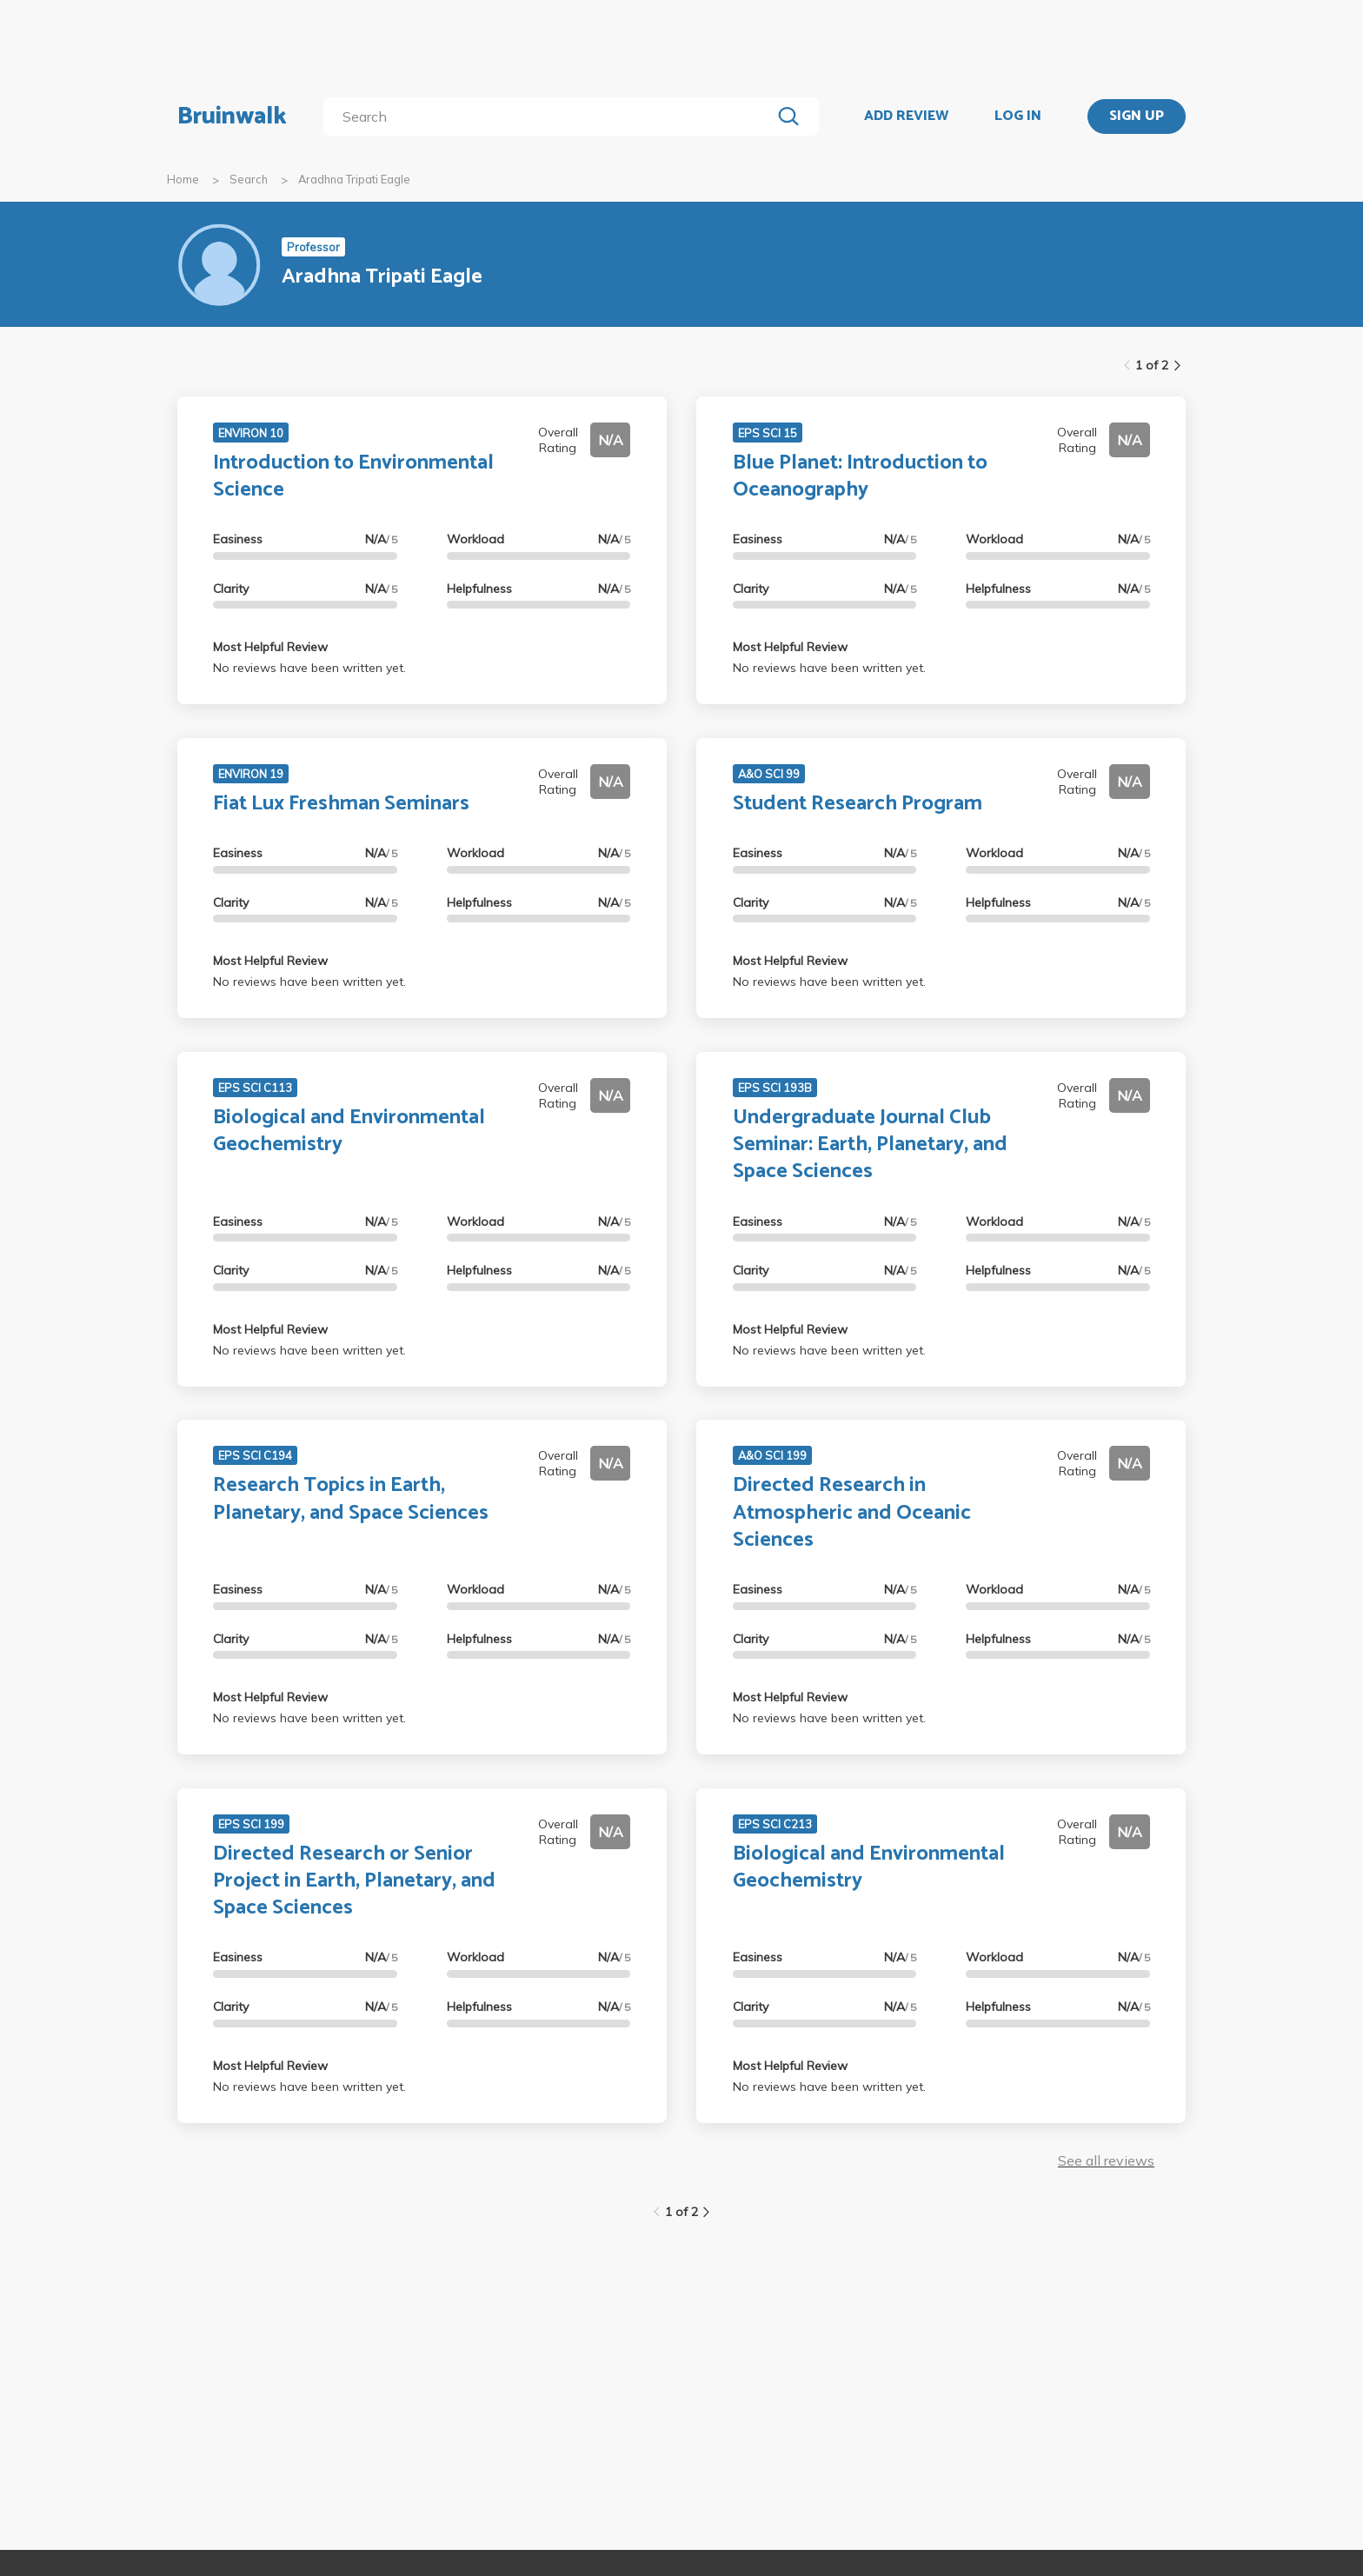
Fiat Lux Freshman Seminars (341, 804)
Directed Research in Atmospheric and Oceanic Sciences (852, 1512)
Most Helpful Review (270, 647)
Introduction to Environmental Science (353, 476)
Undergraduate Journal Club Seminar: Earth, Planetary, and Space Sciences (870, 1144)
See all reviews (1106, 2160)
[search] (550, 116)
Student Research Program (857, 804)
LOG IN (1017, 116)
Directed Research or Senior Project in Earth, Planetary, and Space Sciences (354, 1881)
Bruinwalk (232, 116)
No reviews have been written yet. (309, 668)
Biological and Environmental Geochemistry (349, 1131)
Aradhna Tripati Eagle (354, 179)
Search (248, 179)
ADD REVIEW (906, 116)
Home (183, 179)
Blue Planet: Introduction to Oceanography (860, 476)
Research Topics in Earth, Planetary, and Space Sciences (351, 1498)
